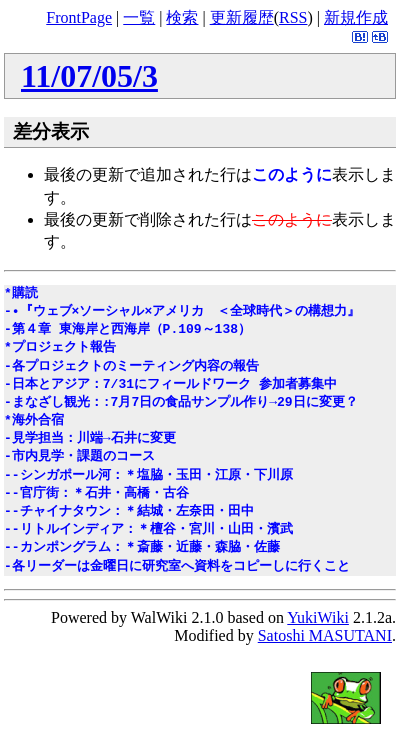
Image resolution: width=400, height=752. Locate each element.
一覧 (139, 17)
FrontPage (79, 17)
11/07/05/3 (89, 76)
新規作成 (356, 17)
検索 (182, 17)
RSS (293, 17)
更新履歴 (242, 17)
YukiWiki (318, 617)
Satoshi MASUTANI (325, 635)
